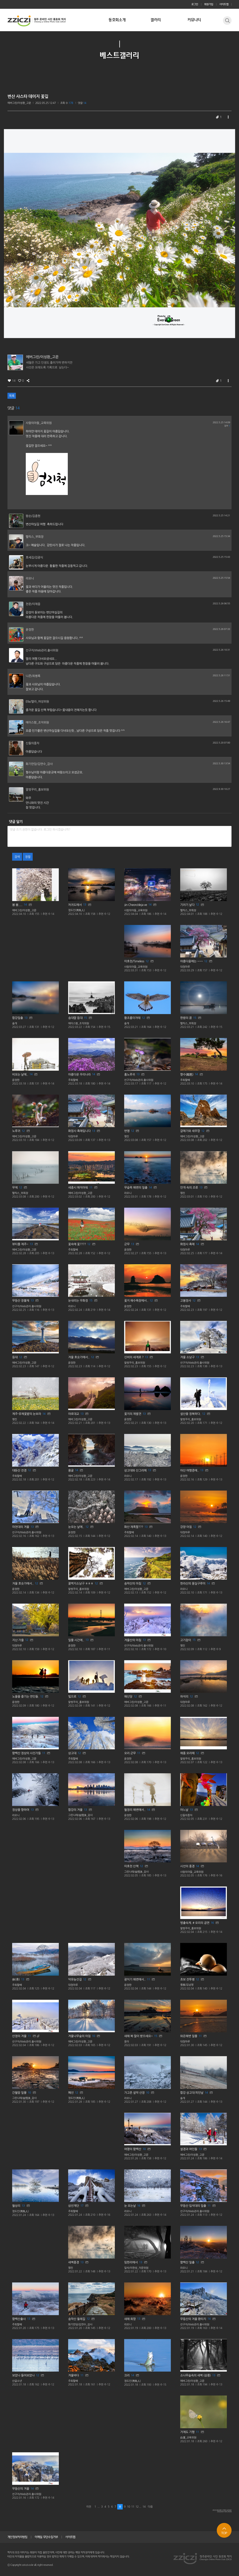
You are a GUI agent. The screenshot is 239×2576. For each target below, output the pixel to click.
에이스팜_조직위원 (37, 722)
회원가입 (208, 4)
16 (212, 1922)
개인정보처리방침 (17, 2536)
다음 (150, 2506)
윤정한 (30, 629)
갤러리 (155, 20)
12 (197, 904)
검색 (17, 856)
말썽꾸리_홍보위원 (37, 789)
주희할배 (73, 1080)
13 (84, 904)
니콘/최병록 (33, 675)
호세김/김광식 (34, 557)
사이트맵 (224, 4)
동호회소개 (117, 20)
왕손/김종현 (33, 515)
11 (90, 1187)
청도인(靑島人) (76, 910)
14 (25, 904)
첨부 (227, 426)
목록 (11, 395)
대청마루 (185, 966)
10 (93, 2036)
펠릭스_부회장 (35, 536)
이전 (88, 2506)
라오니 (30, 578)
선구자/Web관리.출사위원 (42, 650)
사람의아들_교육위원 (39, 422)
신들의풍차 (32, 743)
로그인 (194, 4)
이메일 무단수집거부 (46, 2536)
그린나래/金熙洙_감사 (80, 1815)
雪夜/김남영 (186, 1984)
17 (81, 2205)
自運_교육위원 (188, 2437)
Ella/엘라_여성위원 (37, 701)
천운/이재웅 (33, 603)
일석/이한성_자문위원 (136, 2268)
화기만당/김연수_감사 (39, 763)
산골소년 (17, 2381)
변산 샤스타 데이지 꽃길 (27, 96)
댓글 (82, 103)
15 (85, 1017)
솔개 (14, 1023)
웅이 (126, 2041)
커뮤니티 (194, 20)
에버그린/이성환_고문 (19, 103)
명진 (126, 1136)
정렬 (27, 856)
